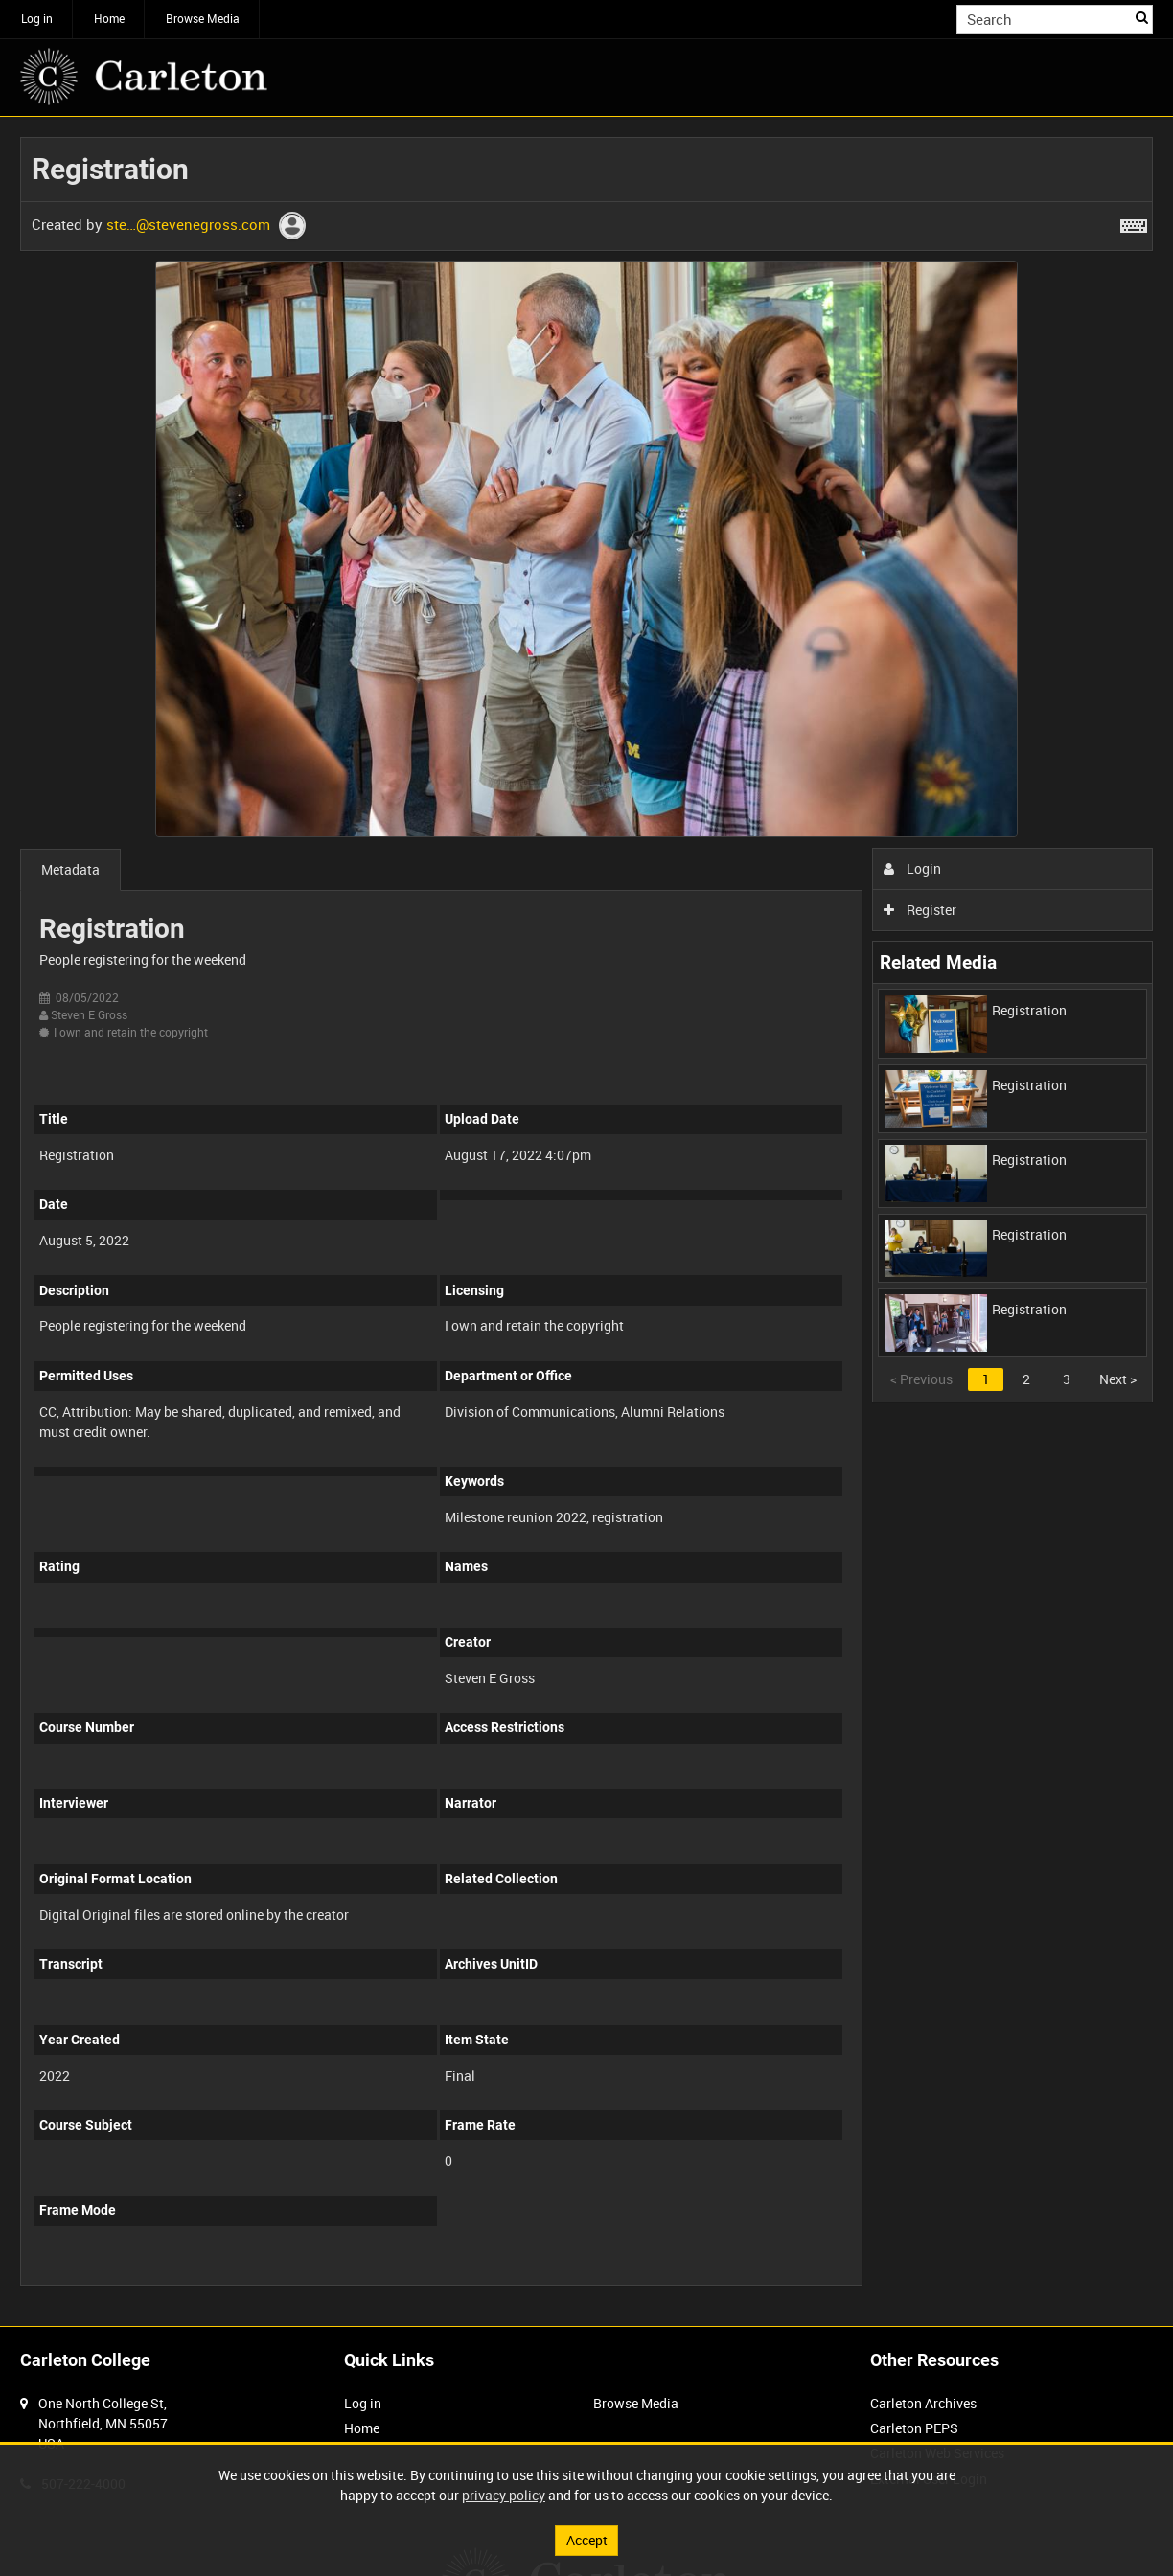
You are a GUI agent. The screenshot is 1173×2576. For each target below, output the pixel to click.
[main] (586, 1221)
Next (1118, 1379)
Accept (587, 2540)
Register (920, 909)
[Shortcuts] (1133, 222)
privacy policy (503, 2495)
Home (109, 18)
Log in (37, 18)
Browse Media (203, 18)
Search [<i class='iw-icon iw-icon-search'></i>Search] (1142, 17)
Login (913, 868)
